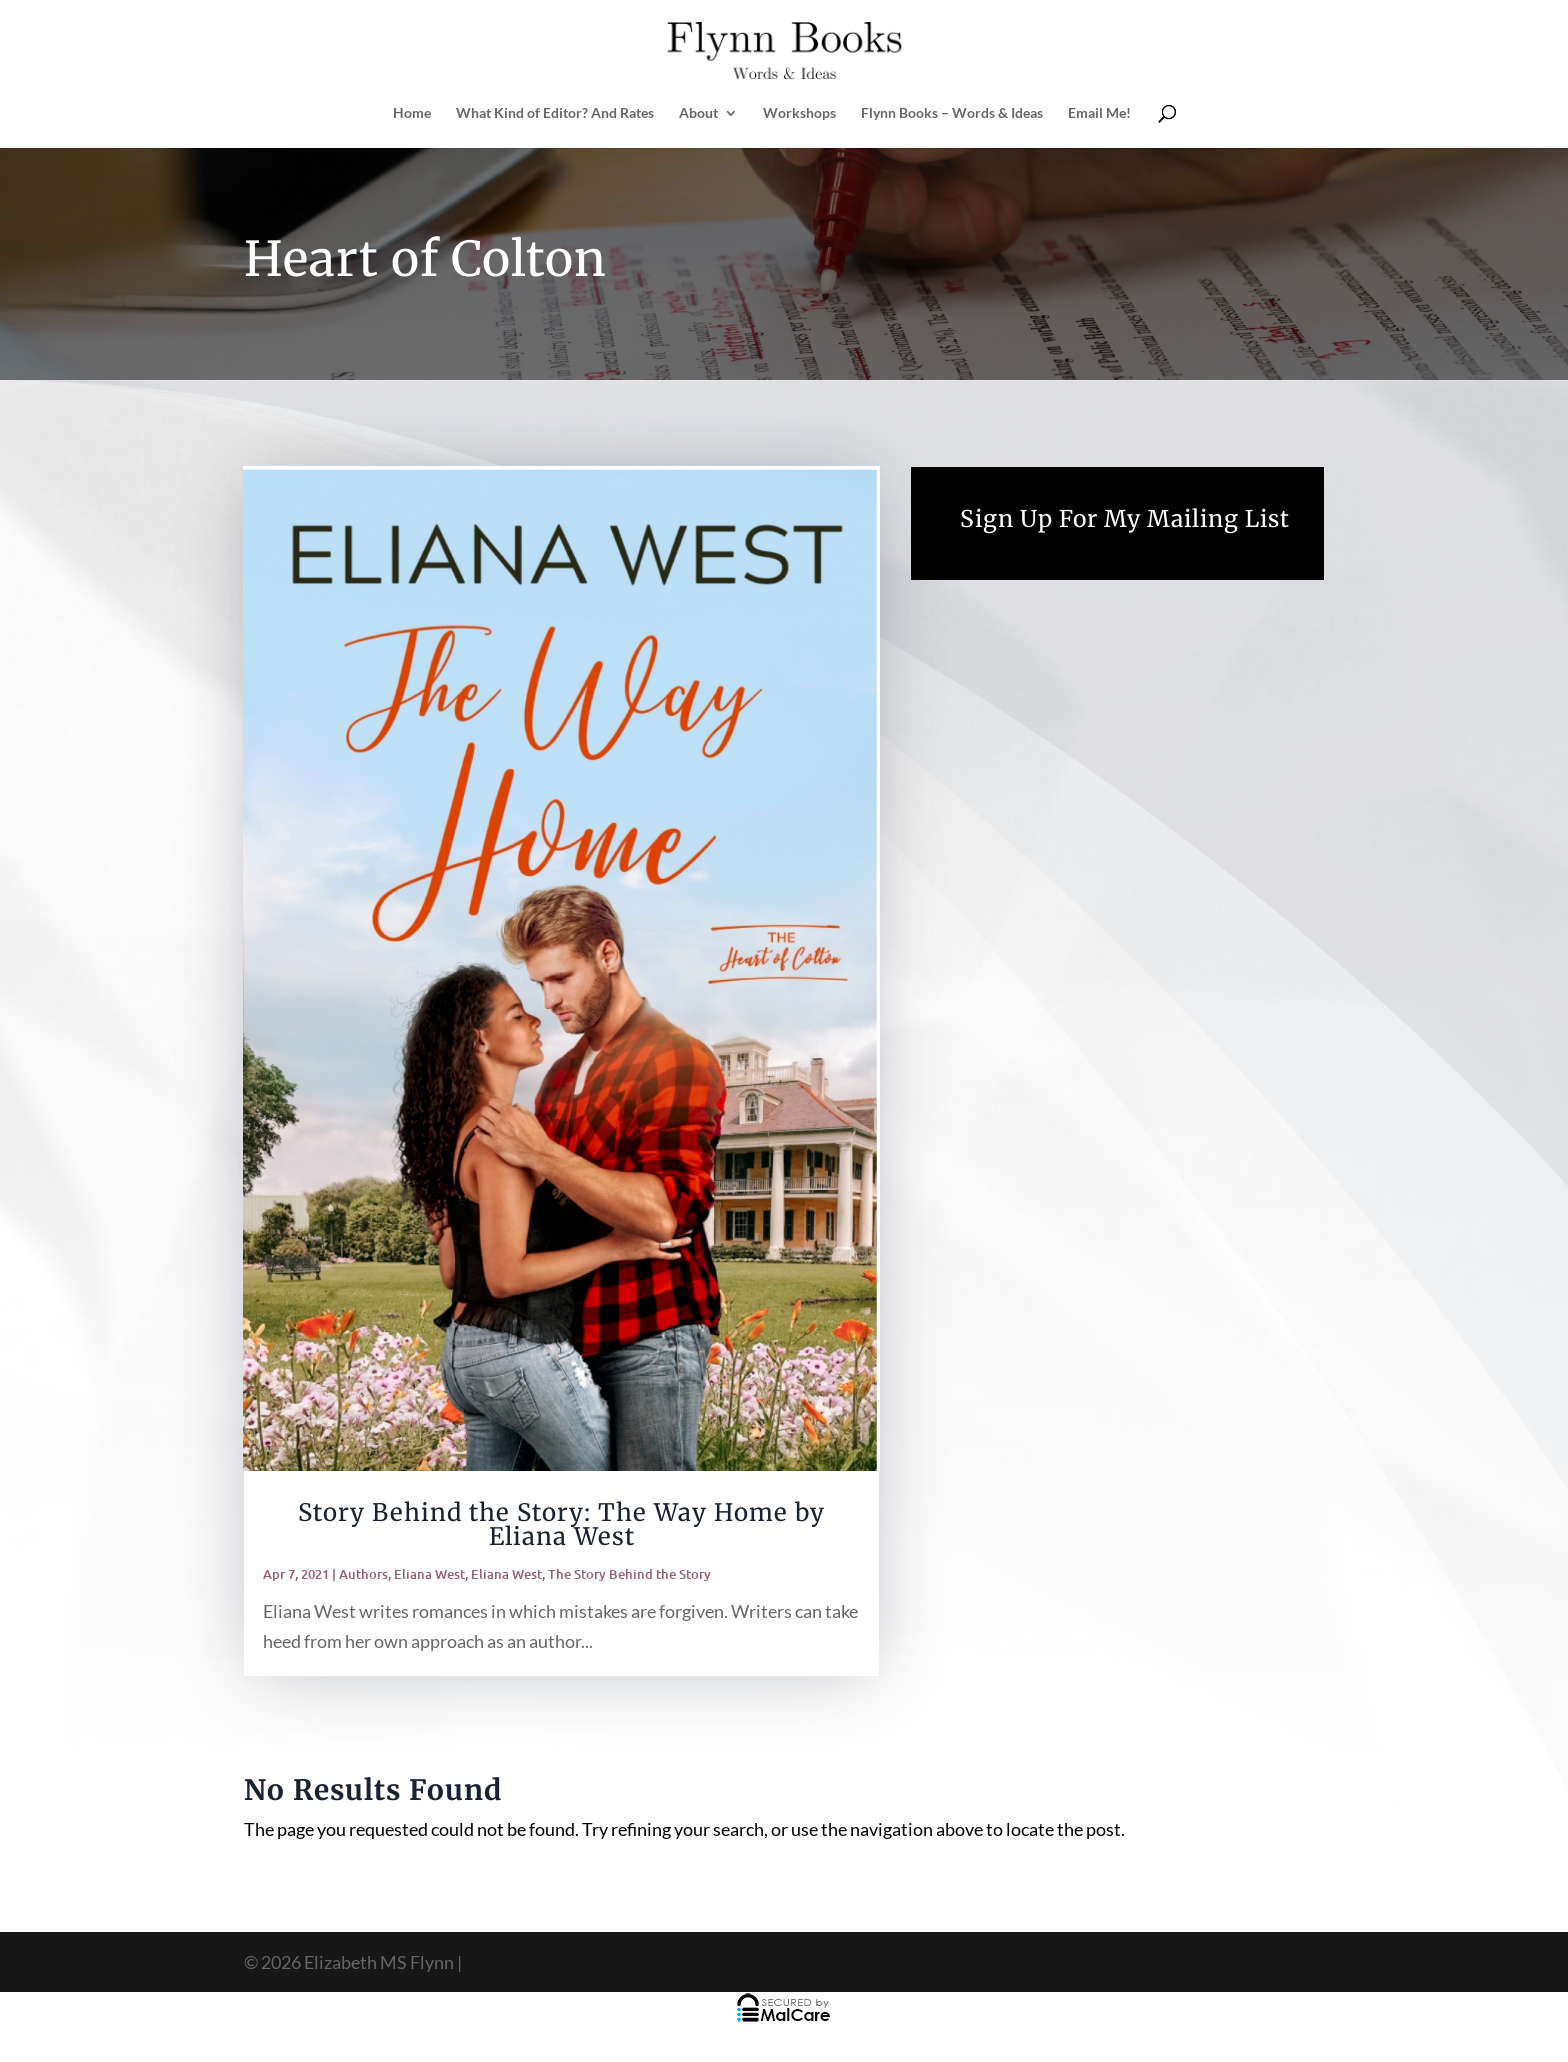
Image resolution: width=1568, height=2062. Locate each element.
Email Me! (1099, 113)
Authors (363, 1574)
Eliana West (429, 1574)
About (698, 113)
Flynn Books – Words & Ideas (952, 113)
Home (412, 113)
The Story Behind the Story (629, 1574)
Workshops (799, 113)
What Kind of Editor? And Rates (555, 113)
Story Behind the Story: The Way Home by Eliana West (561, 1524)
